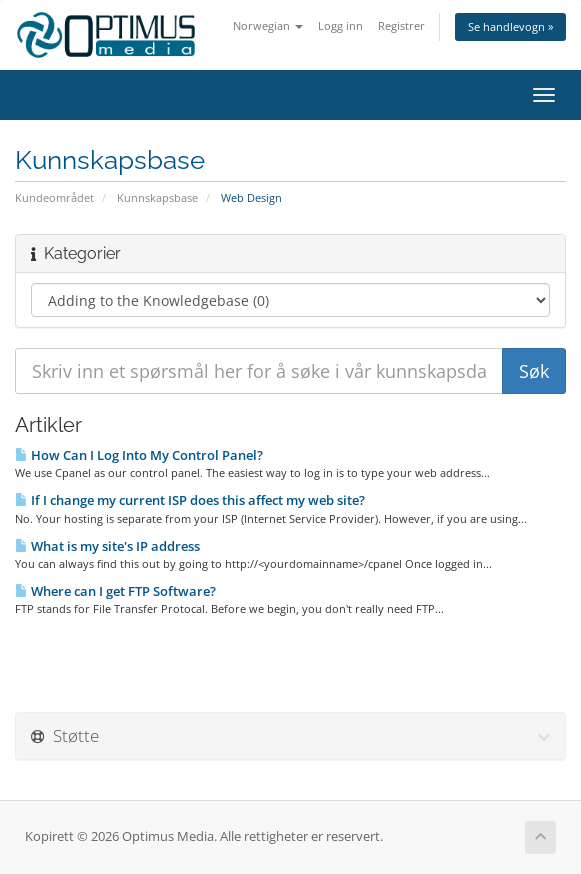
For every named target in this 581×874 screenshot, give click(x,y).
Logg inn (340, 25)
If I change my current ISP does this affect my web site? (190, 500)
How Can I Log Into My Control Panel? (139, 455)
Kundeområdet (54, 197)
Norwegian (268, 25)
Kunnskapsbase (157, 197)
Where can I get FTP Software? (115, 591)
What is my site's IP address (107, 546)
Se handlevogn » (510, 26)
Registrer (401, 25)
